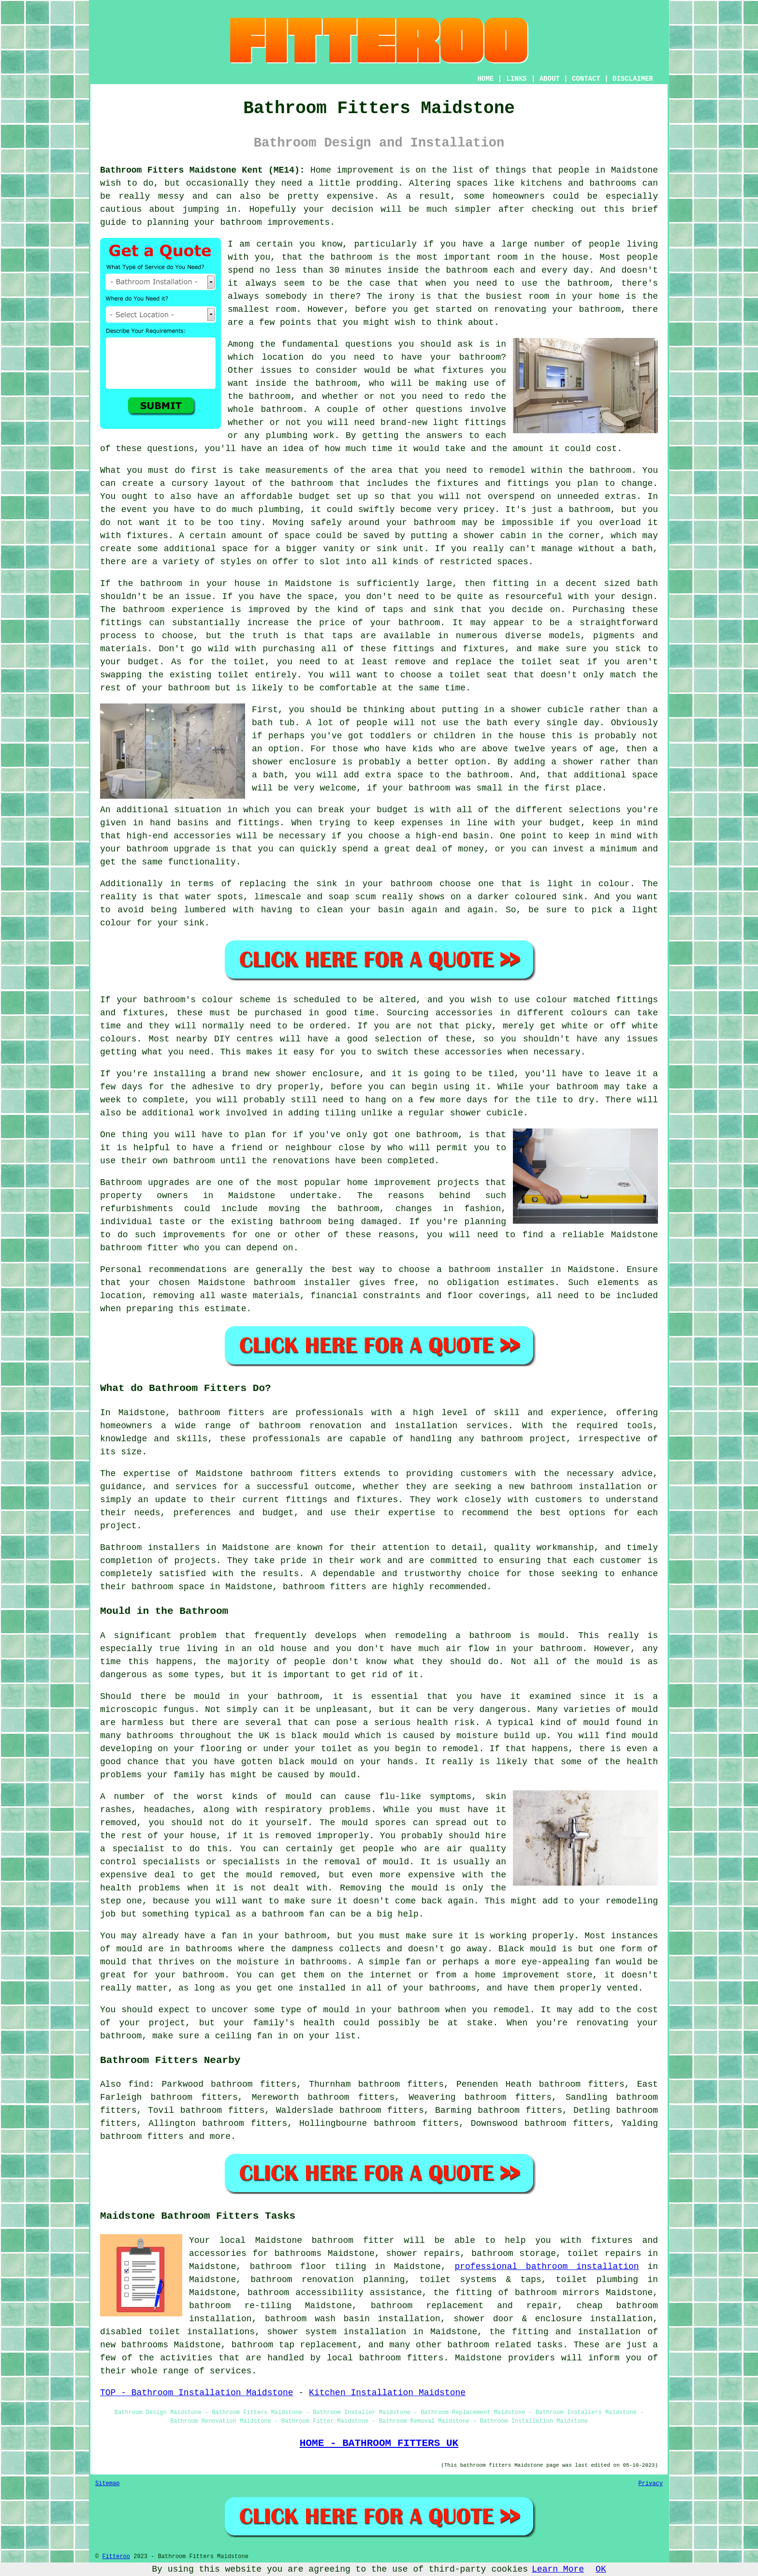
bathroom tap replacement (294, 2345)
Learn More (558, 2569)
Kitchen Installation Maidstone (387, 2393)
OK (601, 2569)
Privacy (651, 2483)
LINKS (516, 79)
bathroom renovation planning (327, 2279)
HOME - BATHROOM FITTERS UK (379, 2443)
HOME (486, 79)
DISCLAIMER (632, 79)
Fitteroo (116, 2556)
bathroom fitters (221, 1413)
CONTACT (586, 79)
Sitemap (107, 2483)
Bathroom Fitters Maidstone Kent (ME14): (202, 170)
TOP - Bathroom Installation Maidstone (196, 2393)
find (138, 2084)
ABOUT (549, 79)
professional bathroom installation (546, 2266)
